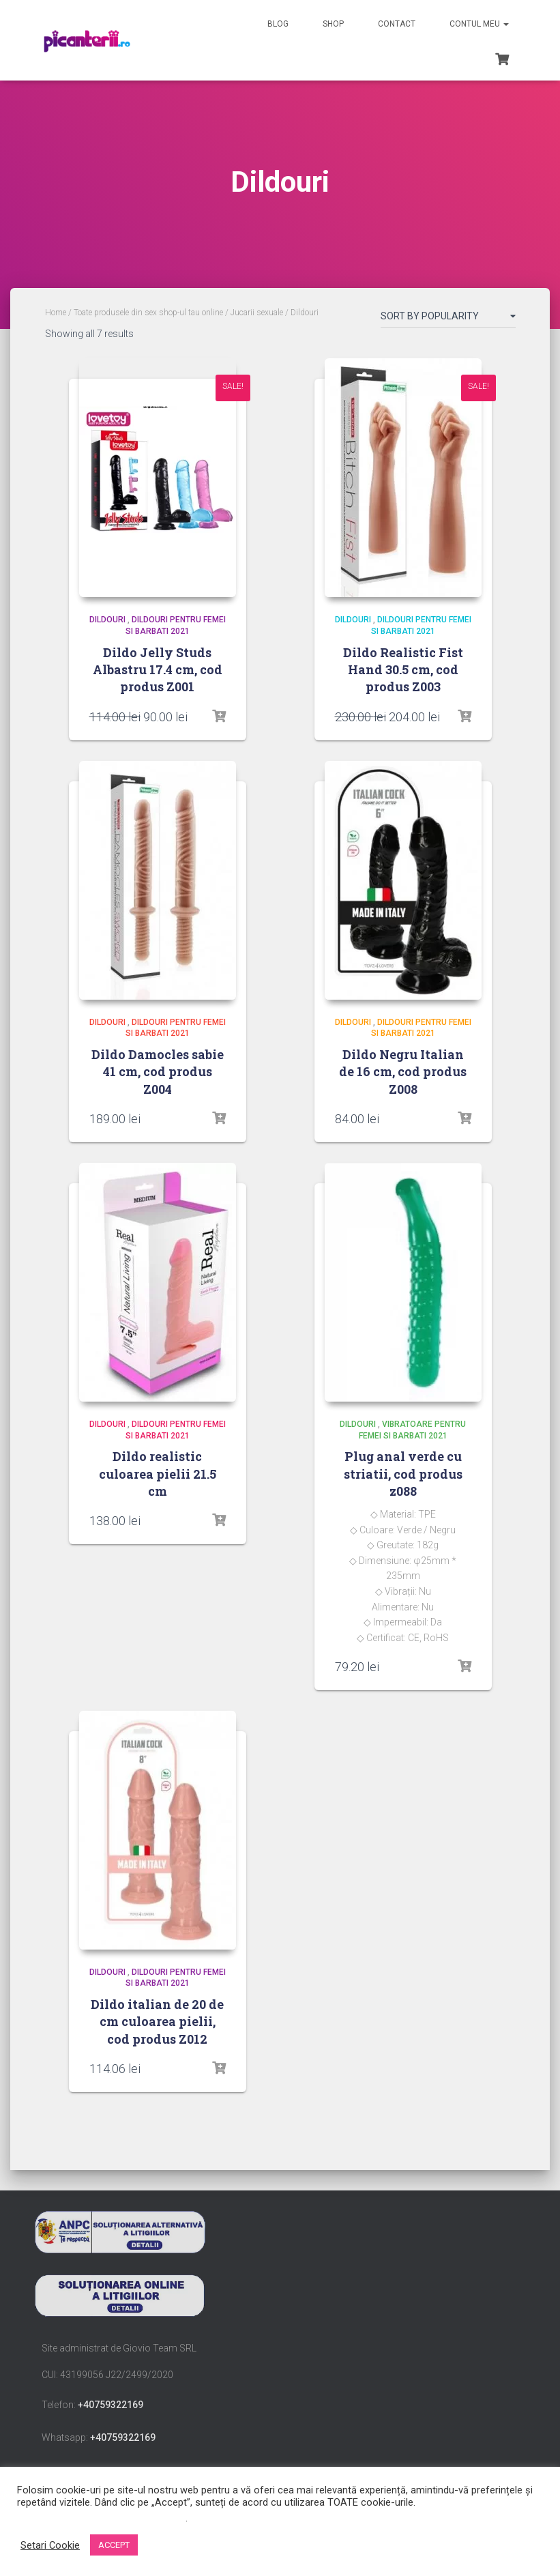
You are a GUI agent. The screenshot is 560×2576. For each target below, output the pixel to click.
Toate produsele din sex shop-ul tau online (148, 312)
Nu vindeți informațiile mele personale (101, 2518)
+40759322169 (110, 2404)
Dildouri (107, 619)
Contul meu (479, 24)
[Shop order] (448, 318)
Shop (333, 24)
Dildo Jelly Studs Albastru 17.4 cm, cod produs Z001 (157, 669)
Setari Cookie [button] (50, 2545)
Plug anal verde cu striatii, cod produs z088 (403, 1473)
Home (55, 312)
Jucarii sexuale (257, 312)
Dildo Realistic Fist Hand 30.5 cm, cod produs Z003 (403, 669)
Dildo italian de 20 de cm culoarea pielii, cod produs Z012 (157, 2021)
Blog (278, 24)
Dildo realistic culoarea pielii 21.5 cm (157, 1473)
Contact (396, 24)
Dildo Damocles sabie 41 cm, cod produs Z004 (157, 1071)
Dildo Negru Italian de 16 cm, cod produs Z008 (403, 1071)
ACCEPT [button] (114, 2545)
